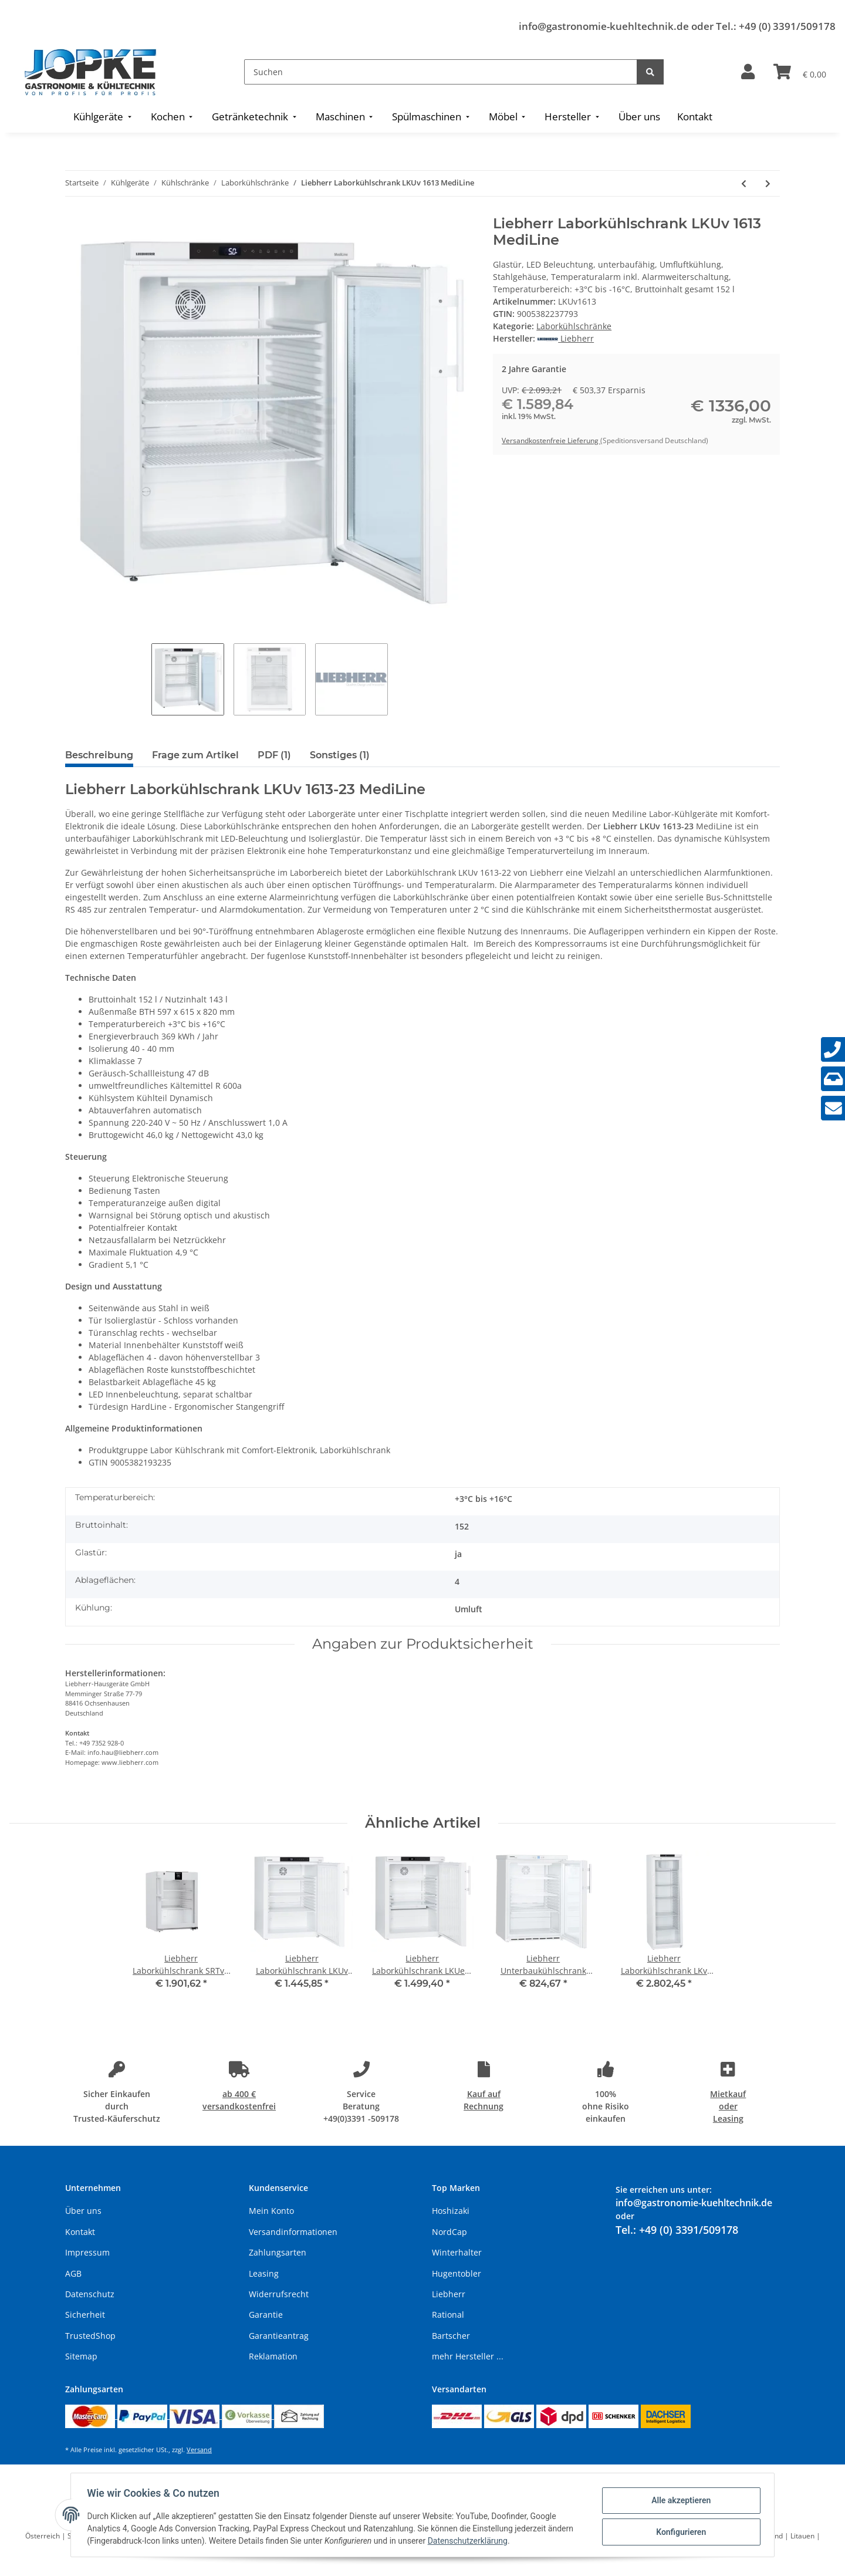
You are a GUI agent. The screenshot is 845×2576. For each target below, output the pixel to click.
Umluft (468, 1609)
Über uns (83, 2210)
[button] (748, 72)
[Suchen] (440, 72)
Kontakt (80, 2231)
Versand (199, 2449)
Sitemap (81, 2356)
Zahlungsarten (277, 2252)
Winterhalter (457, 2252)
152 (462, 1526)
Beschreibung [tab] (99, 755)
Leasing (264, 2273)
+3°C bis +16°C (483, 1498)
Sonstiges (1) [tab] (340, 755)
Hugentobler (456, 2273)
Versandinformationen (293, 2231)
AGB (73, 2273)
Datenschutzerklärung (470, 2540)
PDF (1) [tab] (274, 755)
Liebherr (448, 2294)
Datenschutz (89, 2294)
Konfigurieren (678, 2531)
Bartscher (451, 2335)
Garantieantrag (279, 2335)
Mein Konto (271, 2210)
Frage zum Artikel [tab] (195, 755)
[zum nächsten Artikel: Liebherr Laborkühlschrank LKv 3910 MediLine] (768, 183)
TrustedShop (90, 2335)
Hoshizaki (450, 2210)
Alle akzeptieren (678, 2501)
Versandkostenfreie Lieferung (551, 440)
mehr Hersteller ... (467, 2356)
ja (458, 1553)
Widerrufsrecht (279, 2294)
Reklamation (273, 2356)
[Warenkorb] (800, 72)
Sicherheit (85, 2314)
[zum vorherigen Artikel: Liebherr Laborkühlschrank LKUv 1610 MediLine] (744, 183)
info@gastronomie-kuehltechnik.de (604, 26)
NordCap (449, 2231)
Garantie (266, 2314)
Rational (448, 2314)
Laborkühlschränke (573, 326)
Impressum (87, 2252)
